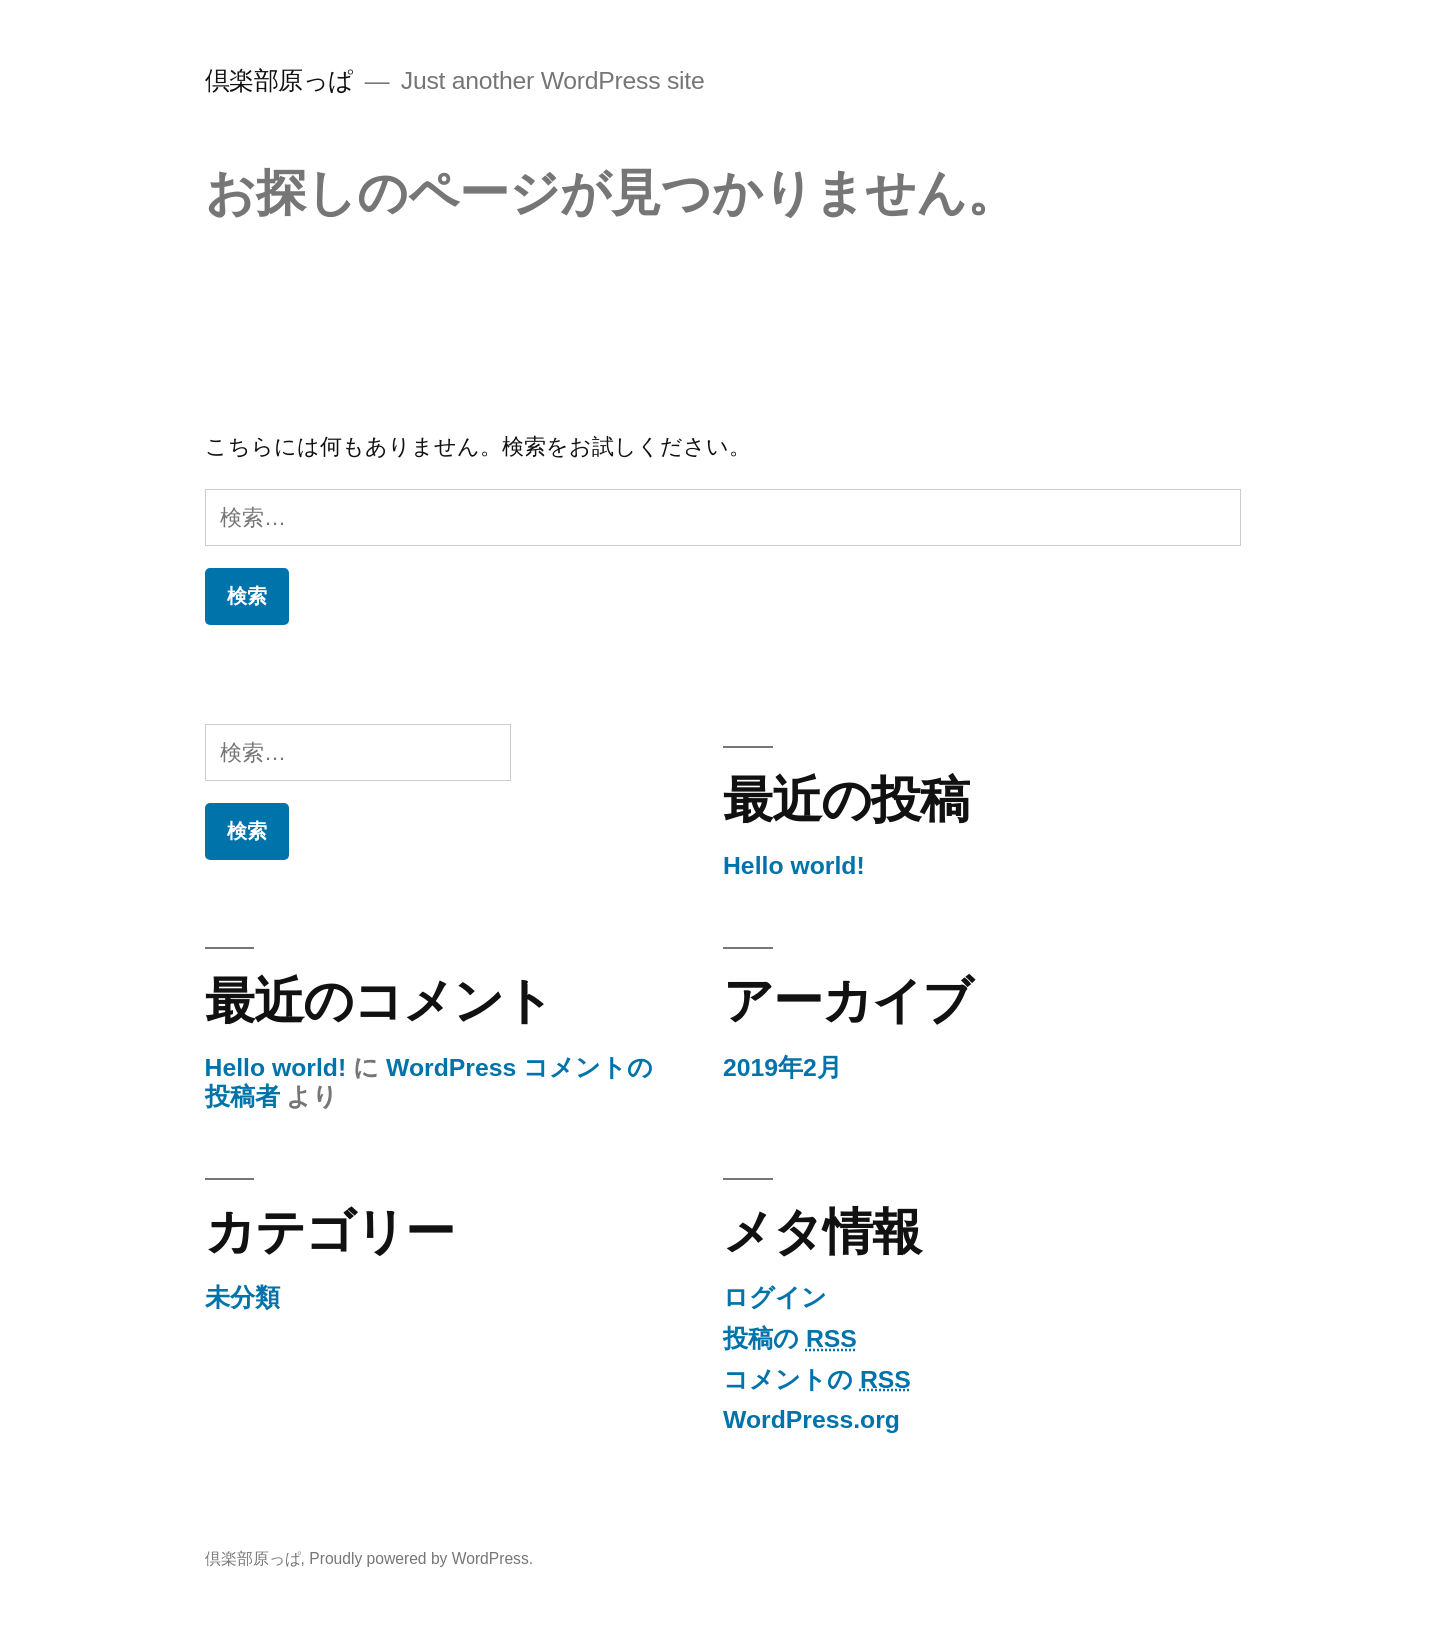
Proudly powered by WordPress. (421, 1558)
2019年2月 (782, 1067)
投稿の (790, 1338)
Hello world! (794, 865)
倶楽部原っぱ (279, 80)
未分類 (242, 1297)
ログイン (775, 1297)
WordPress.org (811, 1419)
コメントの (817, 1379)
